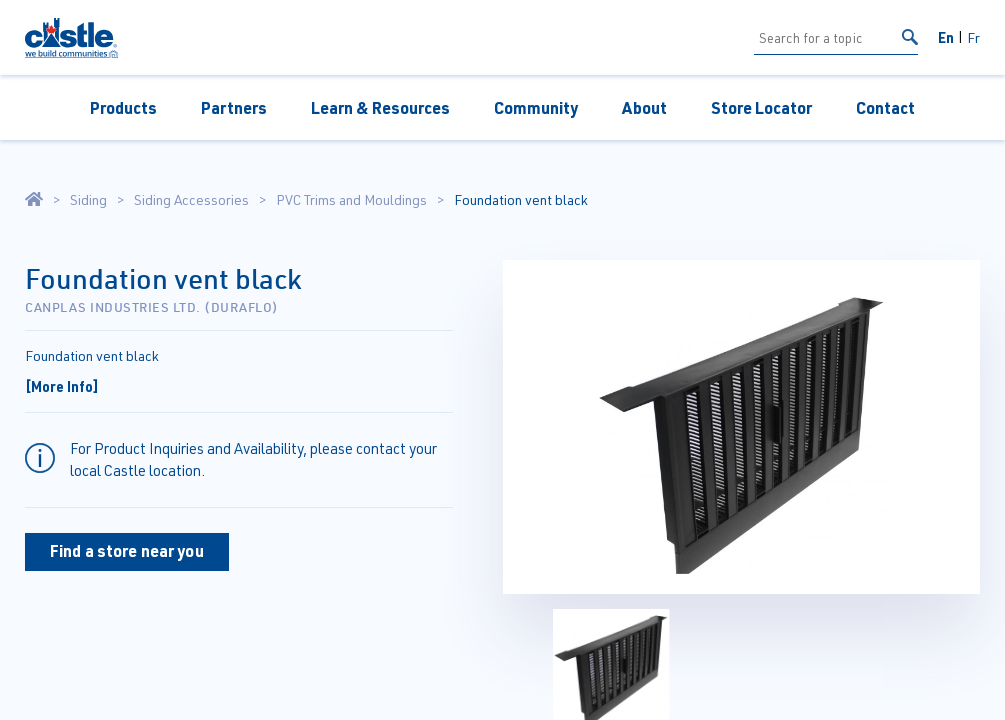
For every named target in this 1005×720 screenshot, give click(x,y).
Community (536, 107)
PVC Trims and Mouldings (351, 200)
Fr (973, 37)
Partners (234, 107)
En (946, 37)
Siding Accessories (191, 200)
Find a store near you (127, 550)
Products (123, 107)
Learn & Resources (380, 107)
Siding (88, 200)
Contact (885, 107)
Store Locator (761, 107)
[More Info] (62, 386)
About (644, 107)
